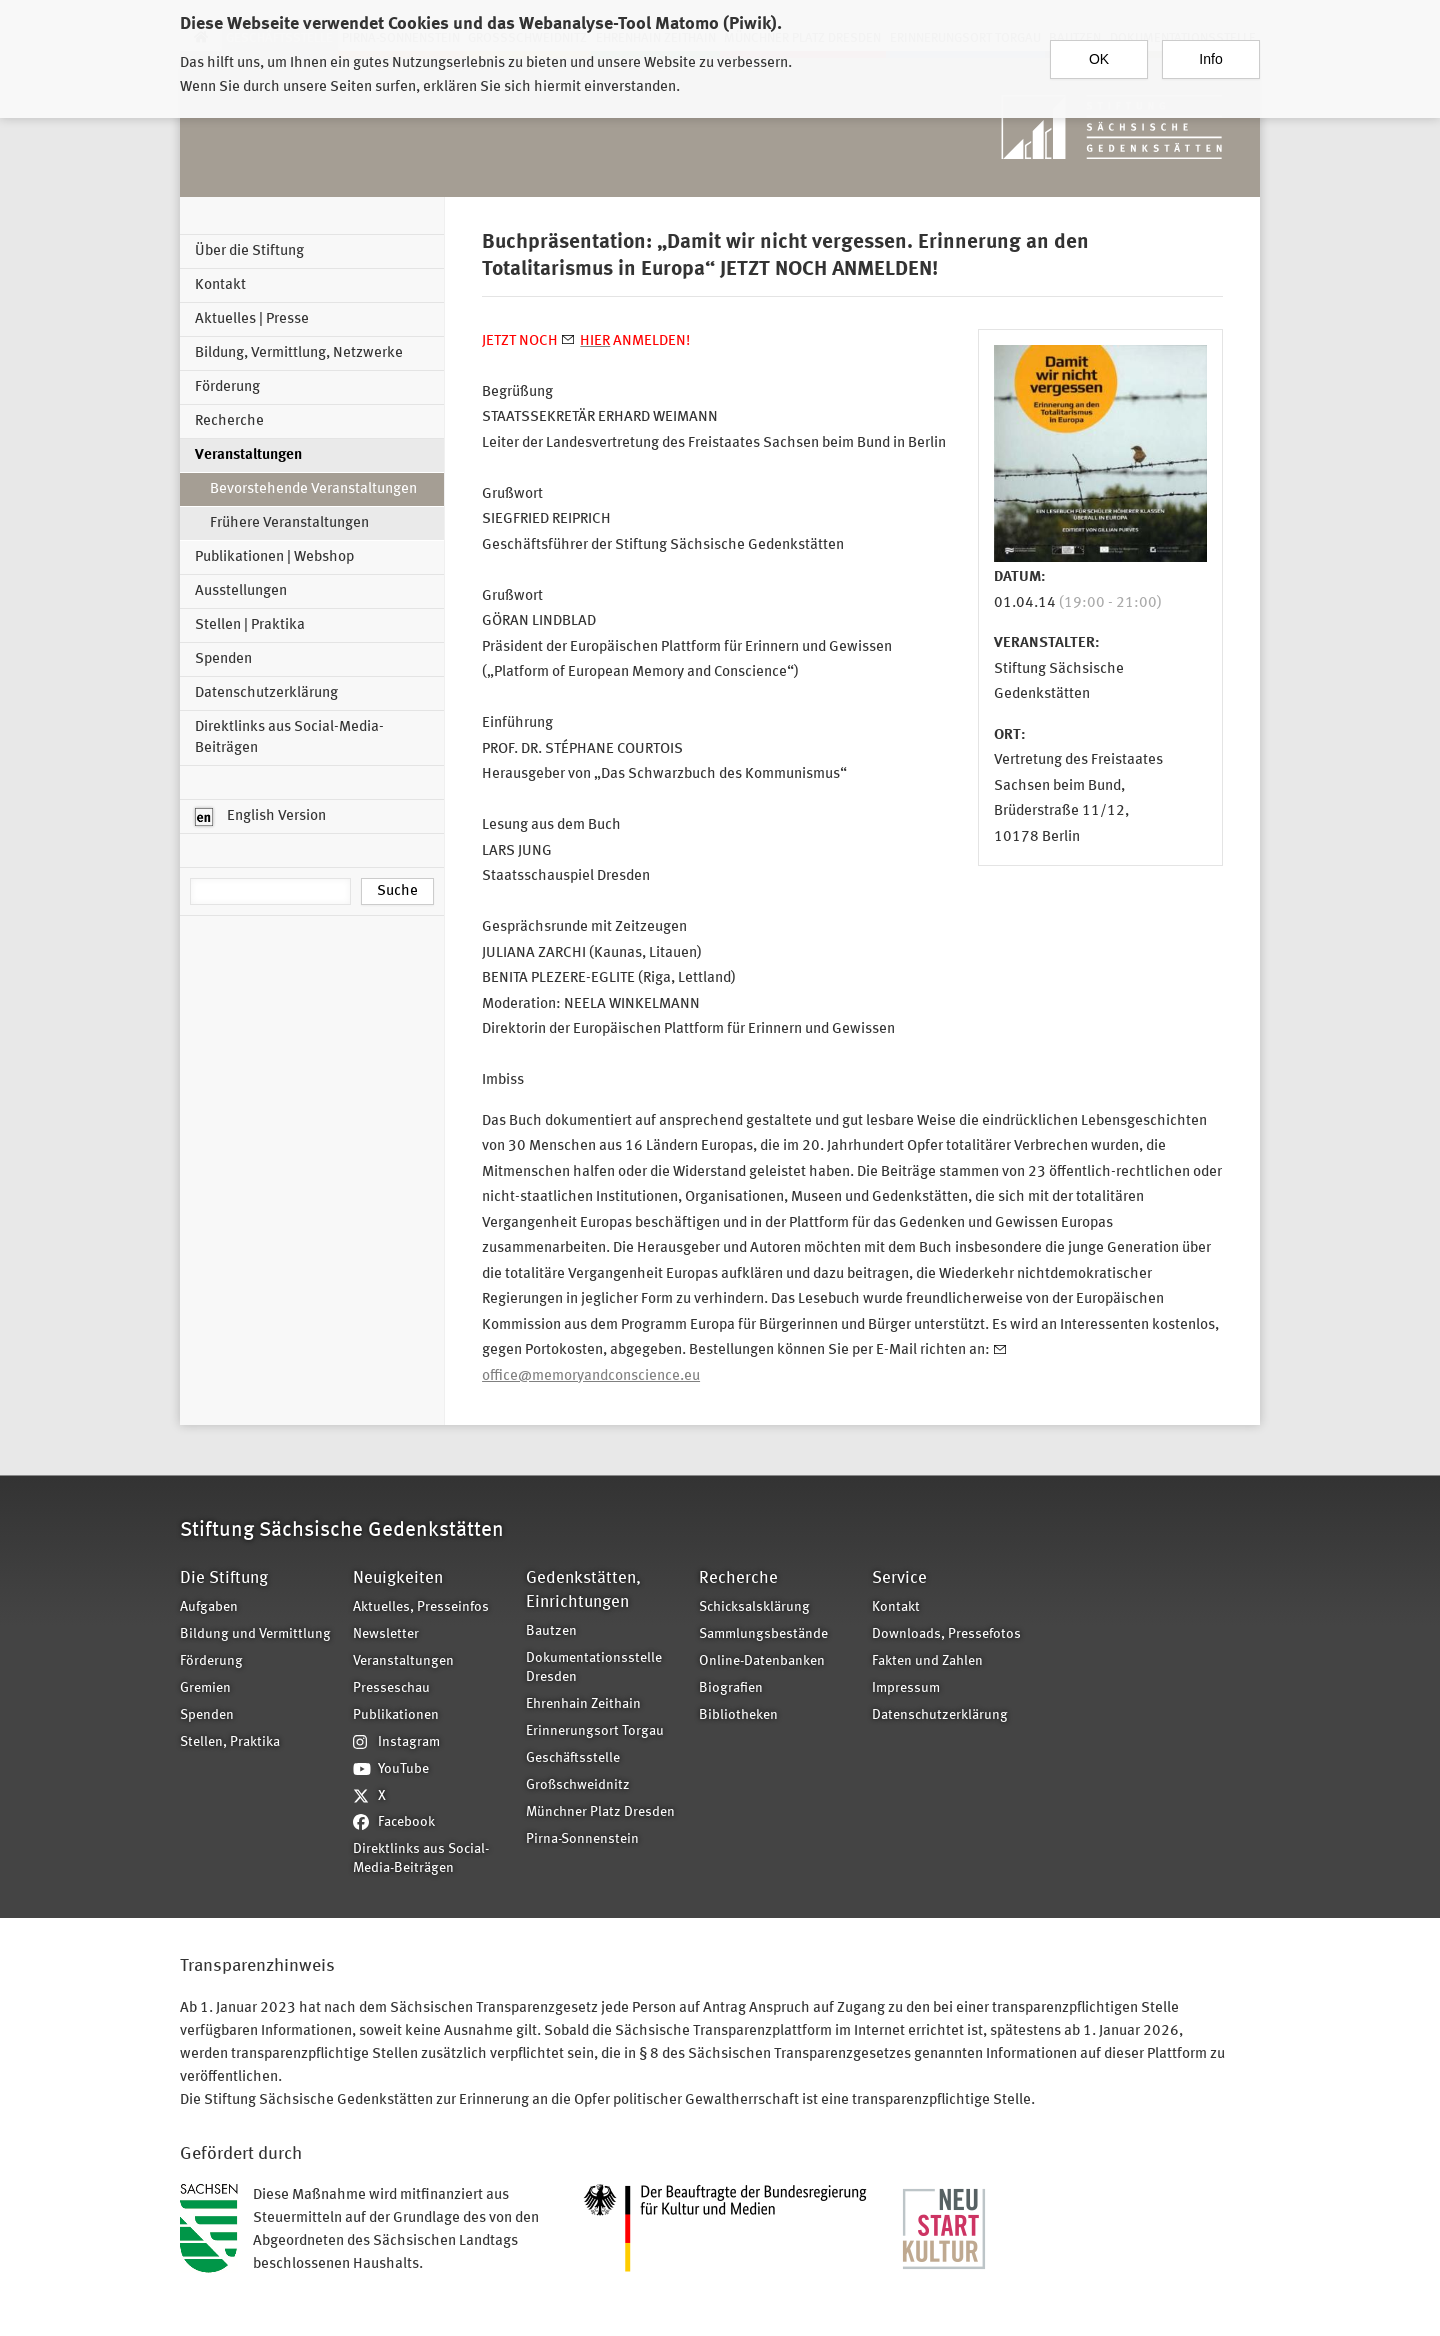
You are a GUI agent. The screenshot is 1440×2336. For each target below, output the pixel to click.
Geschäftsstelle (573, 1758)
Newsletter (386, 1634)
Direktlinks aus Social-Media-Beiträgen (289, 738)
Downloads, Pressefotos (946, 1634)
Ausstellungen (241, 591)
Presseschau (391, 1688)
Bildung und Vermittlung (255, 1634)
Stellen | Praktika (250, 625)
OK (1099, 49)
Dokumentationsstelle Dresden (594, 1668)
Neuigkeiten (398, 1578)
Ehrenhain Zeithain (583, 1704)
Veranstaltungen (248, 455)
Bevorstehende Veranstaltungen (313, 489)
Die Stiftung (224, 1578)
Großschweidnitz (578, 1785)
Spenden (223, 659)
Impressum (906, 1688)
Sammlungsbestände (763, 1634)
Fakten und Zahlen (927, 1661)
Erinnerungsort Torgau (595, 1731)
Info (1210, 49)
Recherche (229, 421)
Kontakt (220, 285)
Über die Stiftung (249, 251)
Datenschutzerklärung (266, 693)
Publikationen (396, 1715)
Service (899, 1578)
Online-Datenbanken (762, 1661)
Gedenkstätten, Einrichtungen (583, 1590)
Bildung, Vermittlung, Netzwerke (299, 353)
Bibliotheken (738, 1715)
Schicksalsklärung (754, 1607)
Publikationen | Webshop (274, 557)
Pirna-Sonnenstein (582, 1839)
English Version (260, 817)
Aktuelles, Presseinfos (421, 1607)
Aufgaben (209, 1607)
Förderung (227, 387)
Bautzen (551, 1631)
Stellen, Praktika (230, 1742)
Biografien (731, 1688)
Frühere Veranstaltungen (289, 523)
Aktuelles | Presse (252, 319)
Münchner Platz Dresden (600, 1812)
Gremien (205, 1688)
